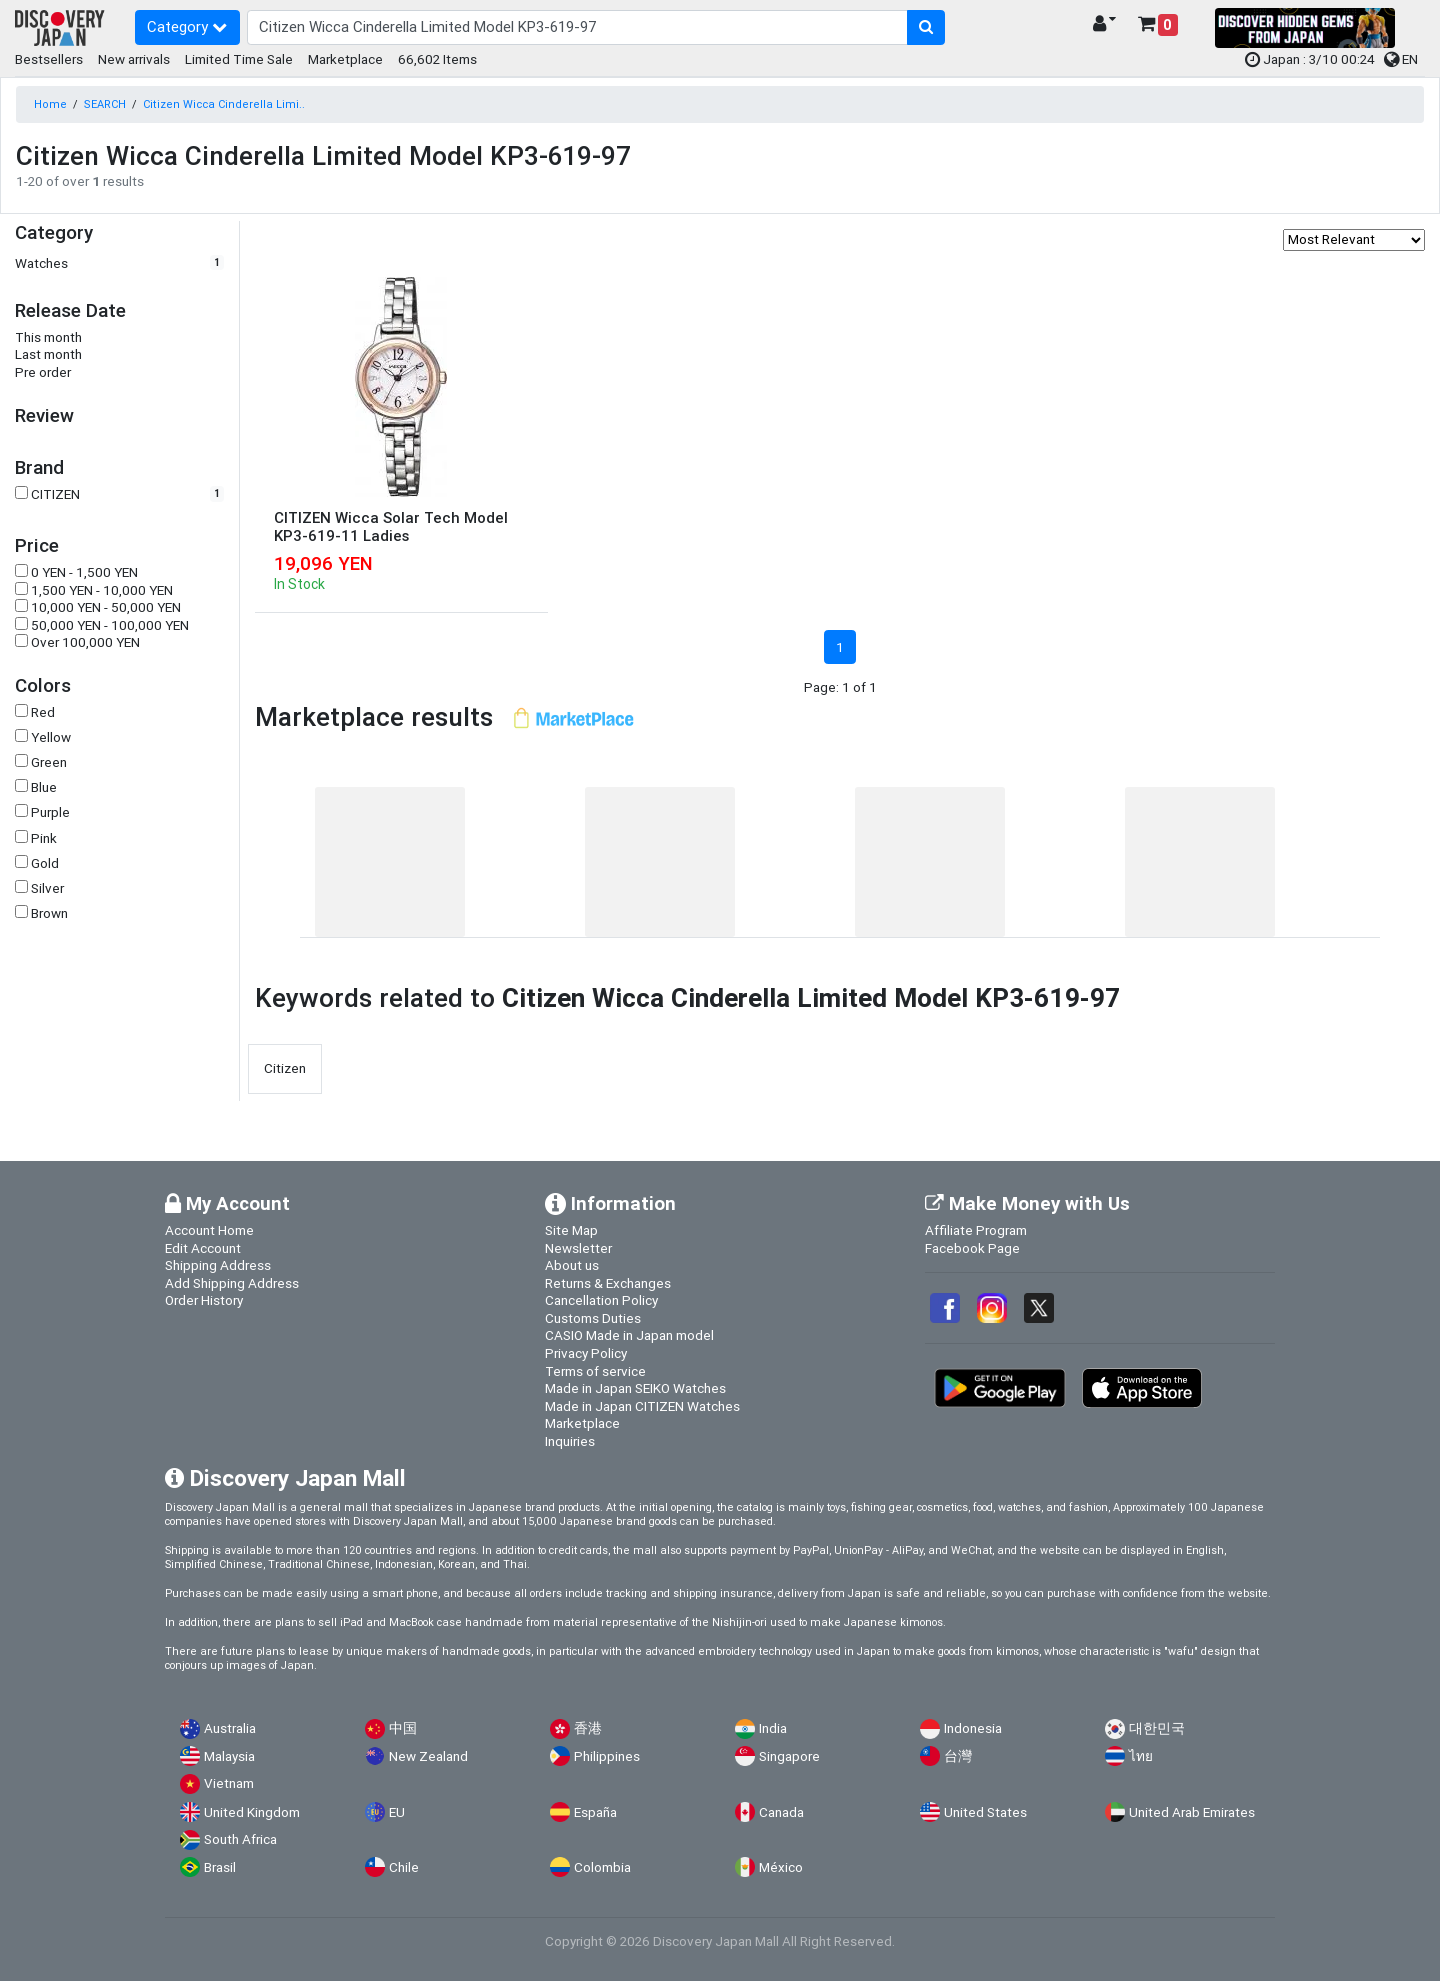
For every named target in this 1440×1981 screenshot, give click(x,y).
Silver (47, 888)
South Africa (240, 1839)
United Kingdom (252, 1812)
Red (43, 712)
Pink (44, 838)
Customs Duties (593, 1318)
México (781, 1867)
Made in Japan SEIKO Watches (635, 1388)
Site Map (571, 1230)
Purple (50, 812)
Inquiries (570, 1441)
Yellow (51, 737)
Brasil (220, 1867)
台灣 (958, 1756)
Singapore (789, 1756)
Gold (45, 863)
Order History (204, 1300)
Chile (404, 1867)
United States (985, 1812)
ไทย (1141, 1756)
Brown (49, 913)
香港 (588, 1728)
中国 (403, 1728)
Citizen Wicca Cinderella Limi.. (224, 104)
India (773, 1728)
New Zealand (428, 1756)
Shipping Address (218, 1265)
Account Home (209, 1230)
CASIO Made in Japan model (629, 1335)
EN (1401, 59)
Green (49, 762)
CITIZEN (55, 494)
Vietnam (229, 1783)
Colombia (602, 1867)
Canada (781, 1812)
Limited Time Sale (239, 59)
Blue (44, 787)
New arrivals (134, 59)
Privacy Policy (586, 1353)
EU (397, 1812)
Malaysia (229, 1756)
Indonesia (973, 1728)
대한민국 (1157, 1728)
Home (50, 104)
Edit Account (203, 1248)
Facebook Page (972, 1248)
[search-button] (926, 28)
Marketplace (345, 59)
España (595, 1812)
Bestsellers (49, 59)
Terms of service (595, 1371)
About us (572, 1265)
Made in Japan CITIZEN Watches (642, 1406)
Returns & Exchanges (608, 1283)
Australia (230, 1728)
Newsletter (578, 1248)
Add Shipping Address (232, 1283)
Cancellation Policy (601, 1300)
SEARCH (105, 104)
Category (187, 26)
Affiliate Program (976, 1230)
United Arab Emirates (1192, 1812)
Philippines (607, 1756)
